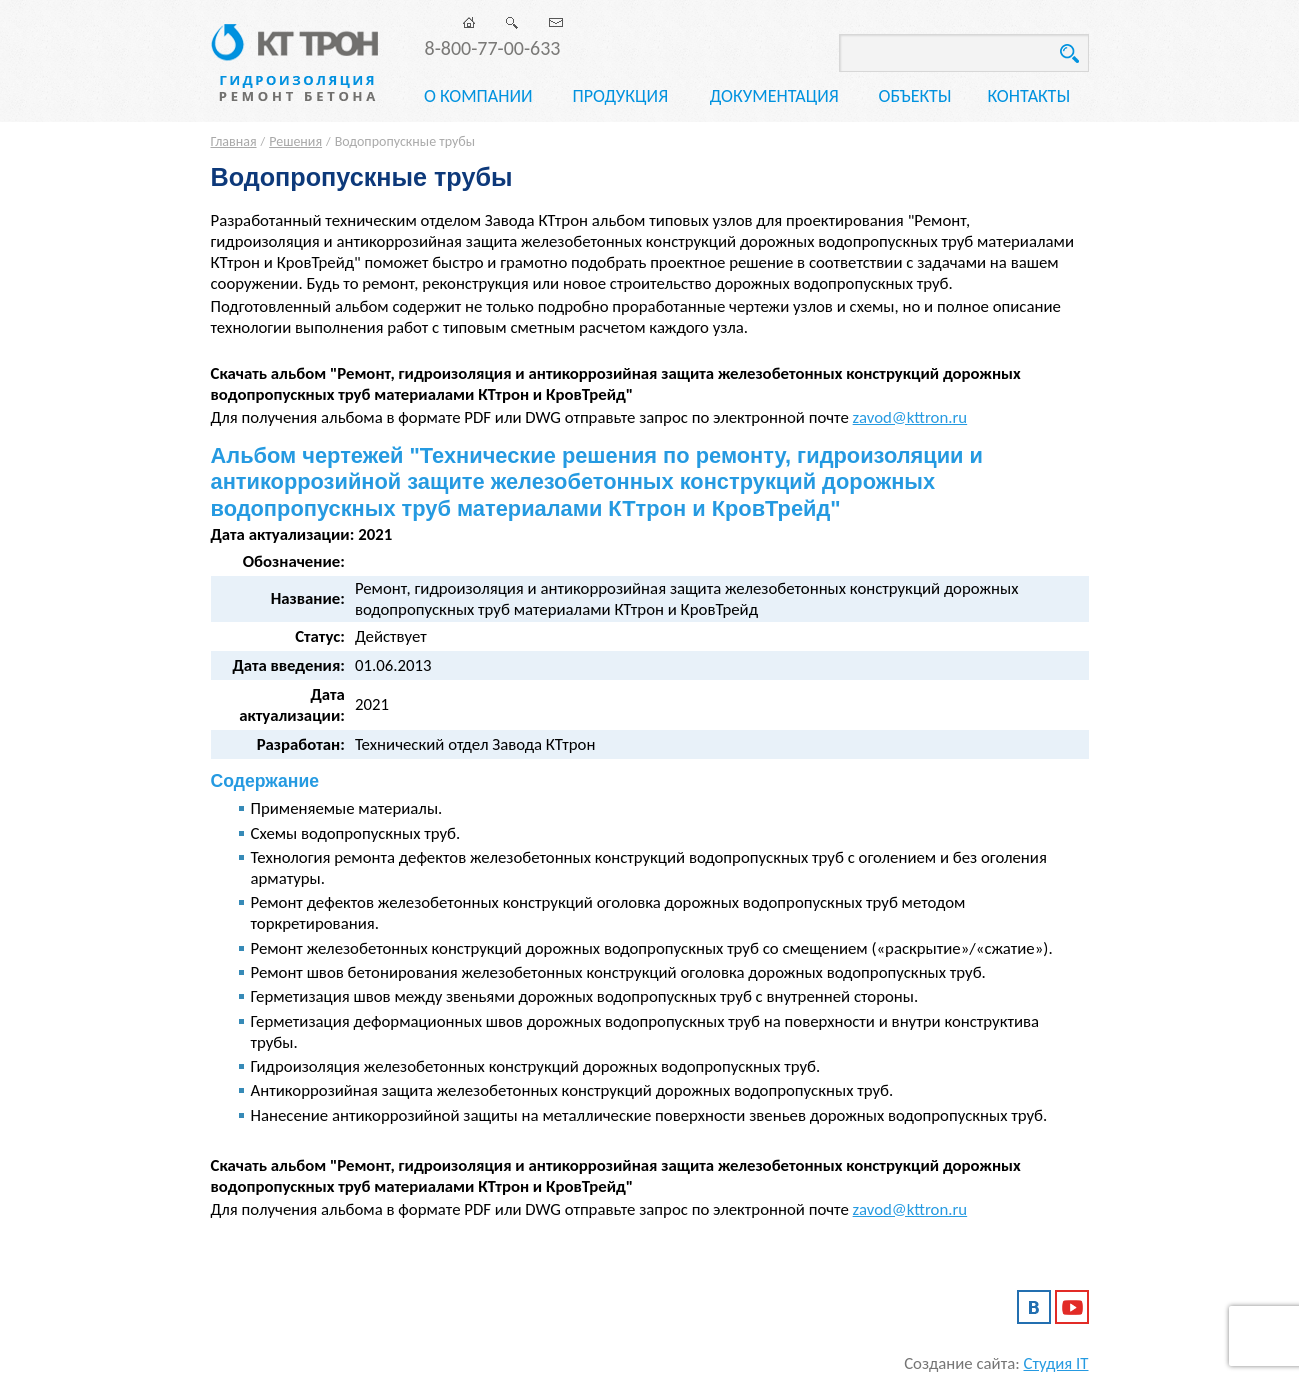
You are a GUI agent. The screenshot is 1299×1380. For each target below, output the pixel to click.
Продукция (620, 96)
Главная (234, 141)
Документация (774, 96)
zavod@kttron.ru (910, 417)
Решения (295, 141)
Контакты (1029, 96)
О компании (478, 96)
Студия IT (1056, 1363)
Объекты (915, 96)
